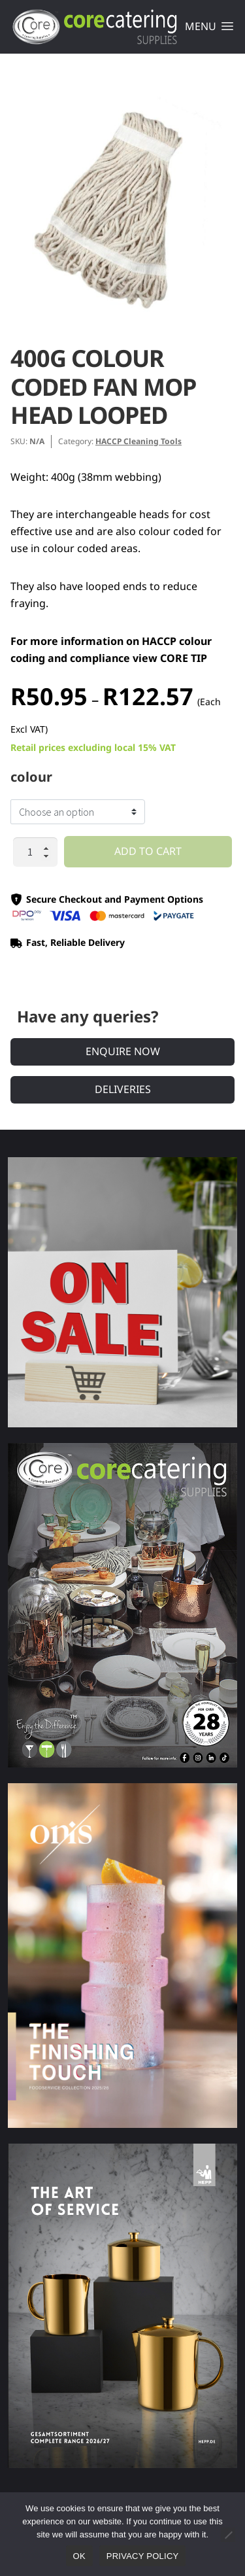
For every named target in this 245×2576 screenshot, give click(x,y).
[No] (228, 2535)
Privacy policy (142, 2556)
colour (31, 777)
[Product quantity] (35, 852)
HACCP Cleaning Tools (138, 441)
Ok (79, 2556)
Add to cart (148, 851)
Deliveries (123, 1089)
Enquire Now (123, 1051)
